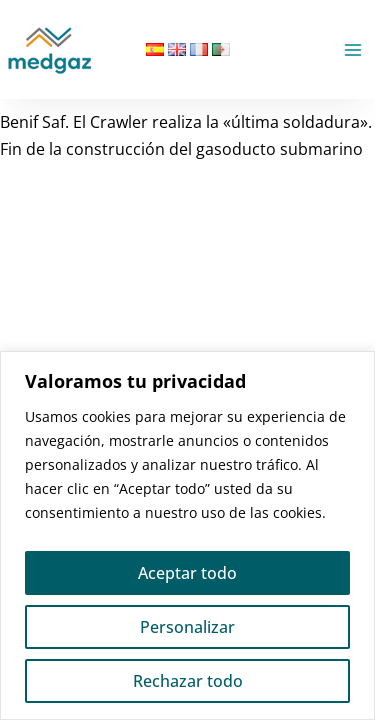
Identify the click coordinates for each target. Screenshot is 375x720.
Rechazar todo (188, 681)
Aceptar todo (187, 573)
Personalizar (187, 627)
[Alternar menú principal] (353, 50)
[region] (187, 535)
